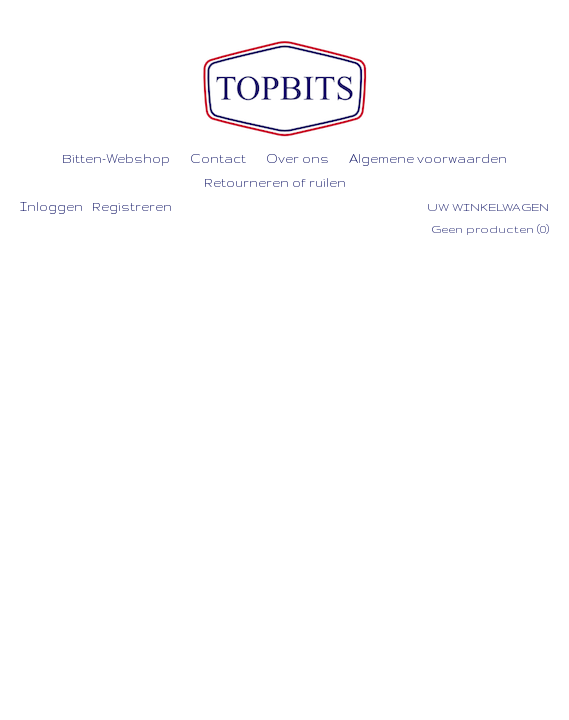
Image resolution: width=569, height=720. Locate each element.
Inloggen (51, 206)
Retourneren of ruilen (275, 182)
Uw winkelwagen (488, 207)
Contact (218, 158)
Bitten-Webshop (116, 158)
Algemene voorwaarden (428, 158)
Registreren (132, 206)
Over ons (297, 158)
